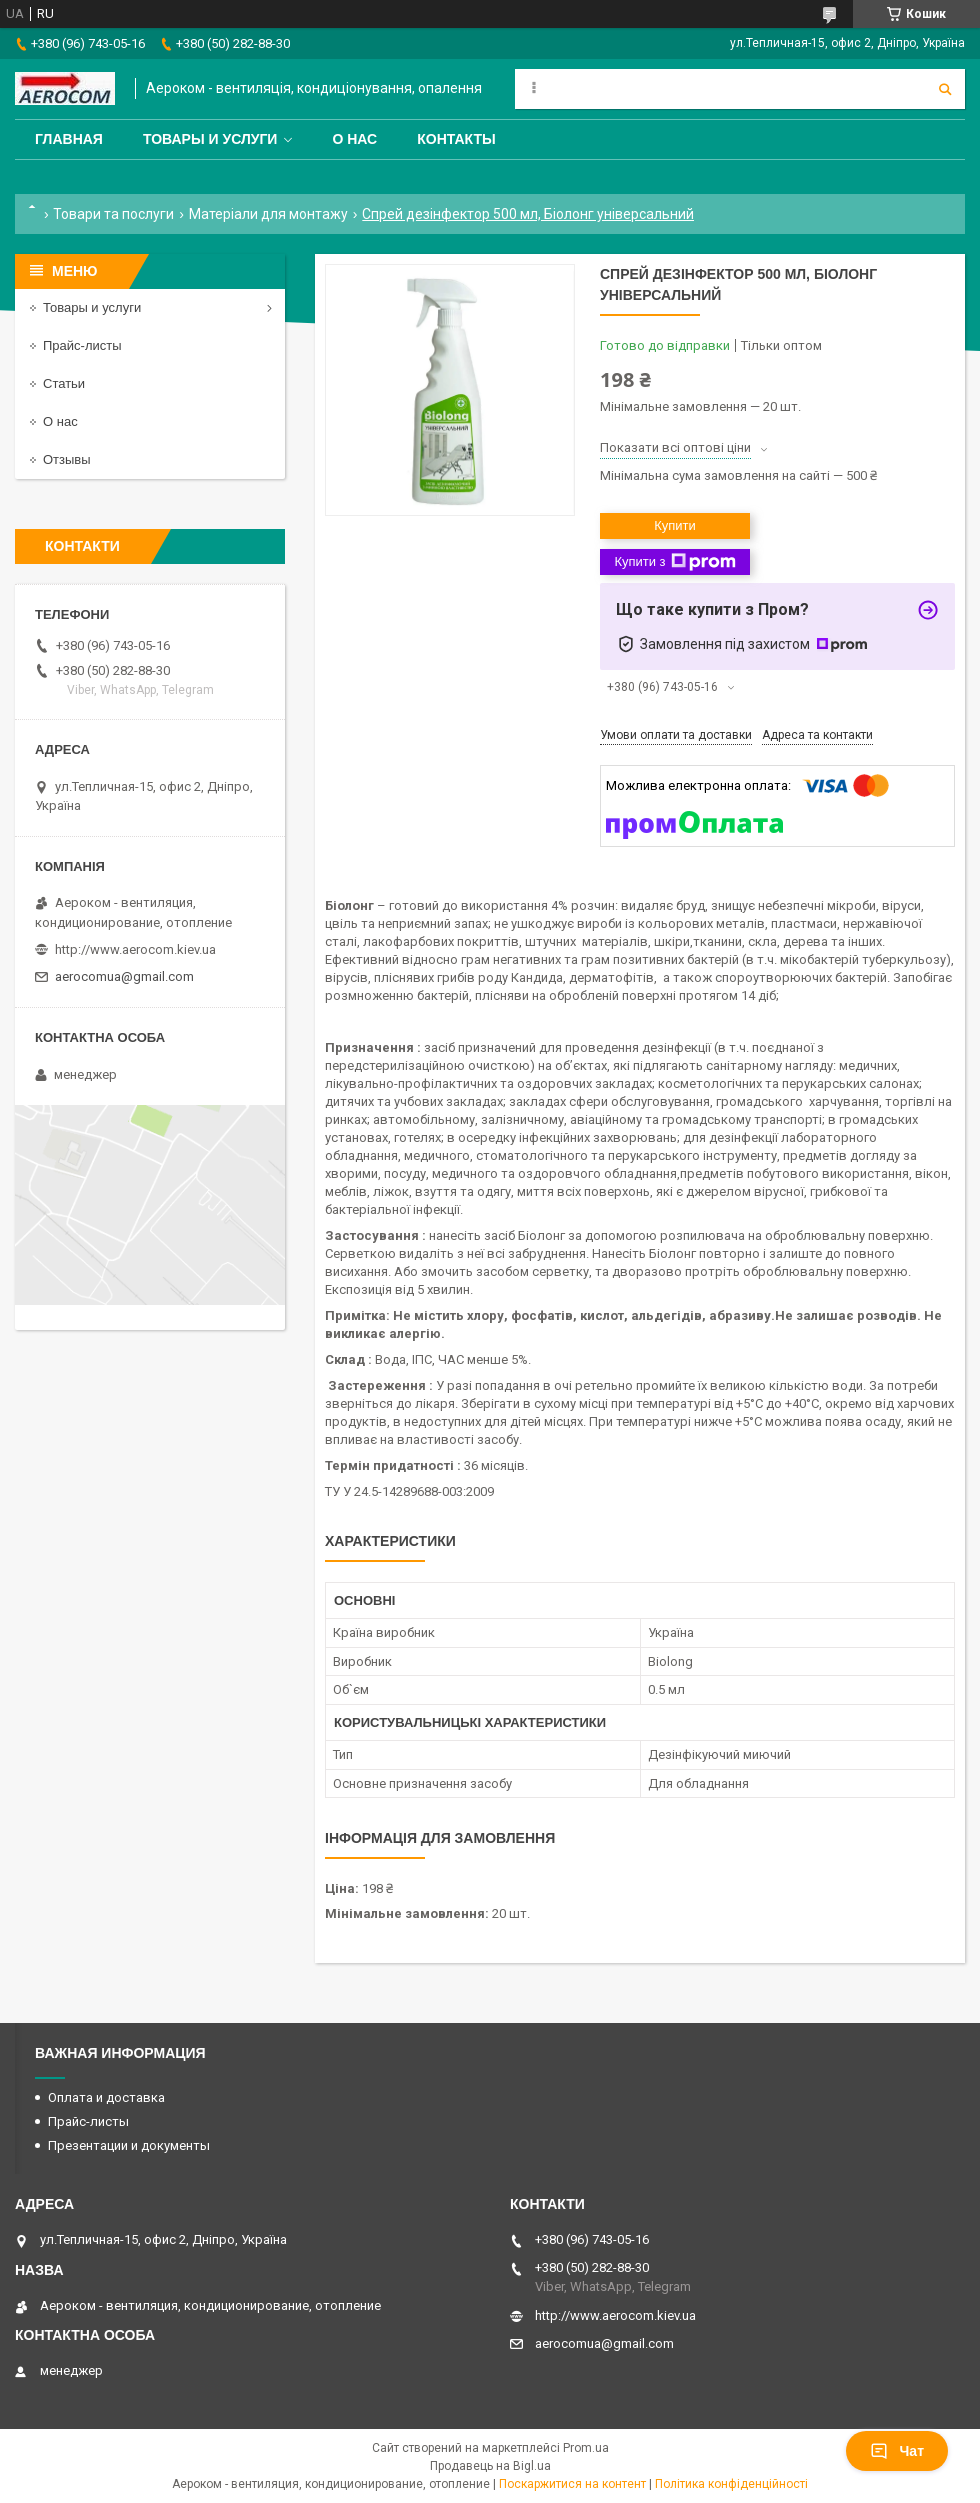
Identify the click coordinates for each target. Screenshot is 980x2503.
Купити (675, 525)
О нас (354, 139)
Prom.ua (586, 2448)
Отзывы (67, 459)
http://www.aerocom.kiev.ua (135, 949)
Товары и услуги (210, 139)
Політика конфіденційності (731, 2484)
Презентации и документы (129, 2145)
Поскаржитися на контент (572, 2484)
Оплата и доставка (106, 2097)
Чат (897, 2451)
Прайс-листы (82, 345)
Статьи (64, 383)
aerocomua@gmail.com (124, 976)
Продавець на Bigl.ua (490, 2466)
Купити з (674, 562)
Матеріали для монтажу (268, 214)
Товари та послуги (113, 214)
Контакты (456, 139)
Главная (69, 139)
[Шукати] (945, 89)
